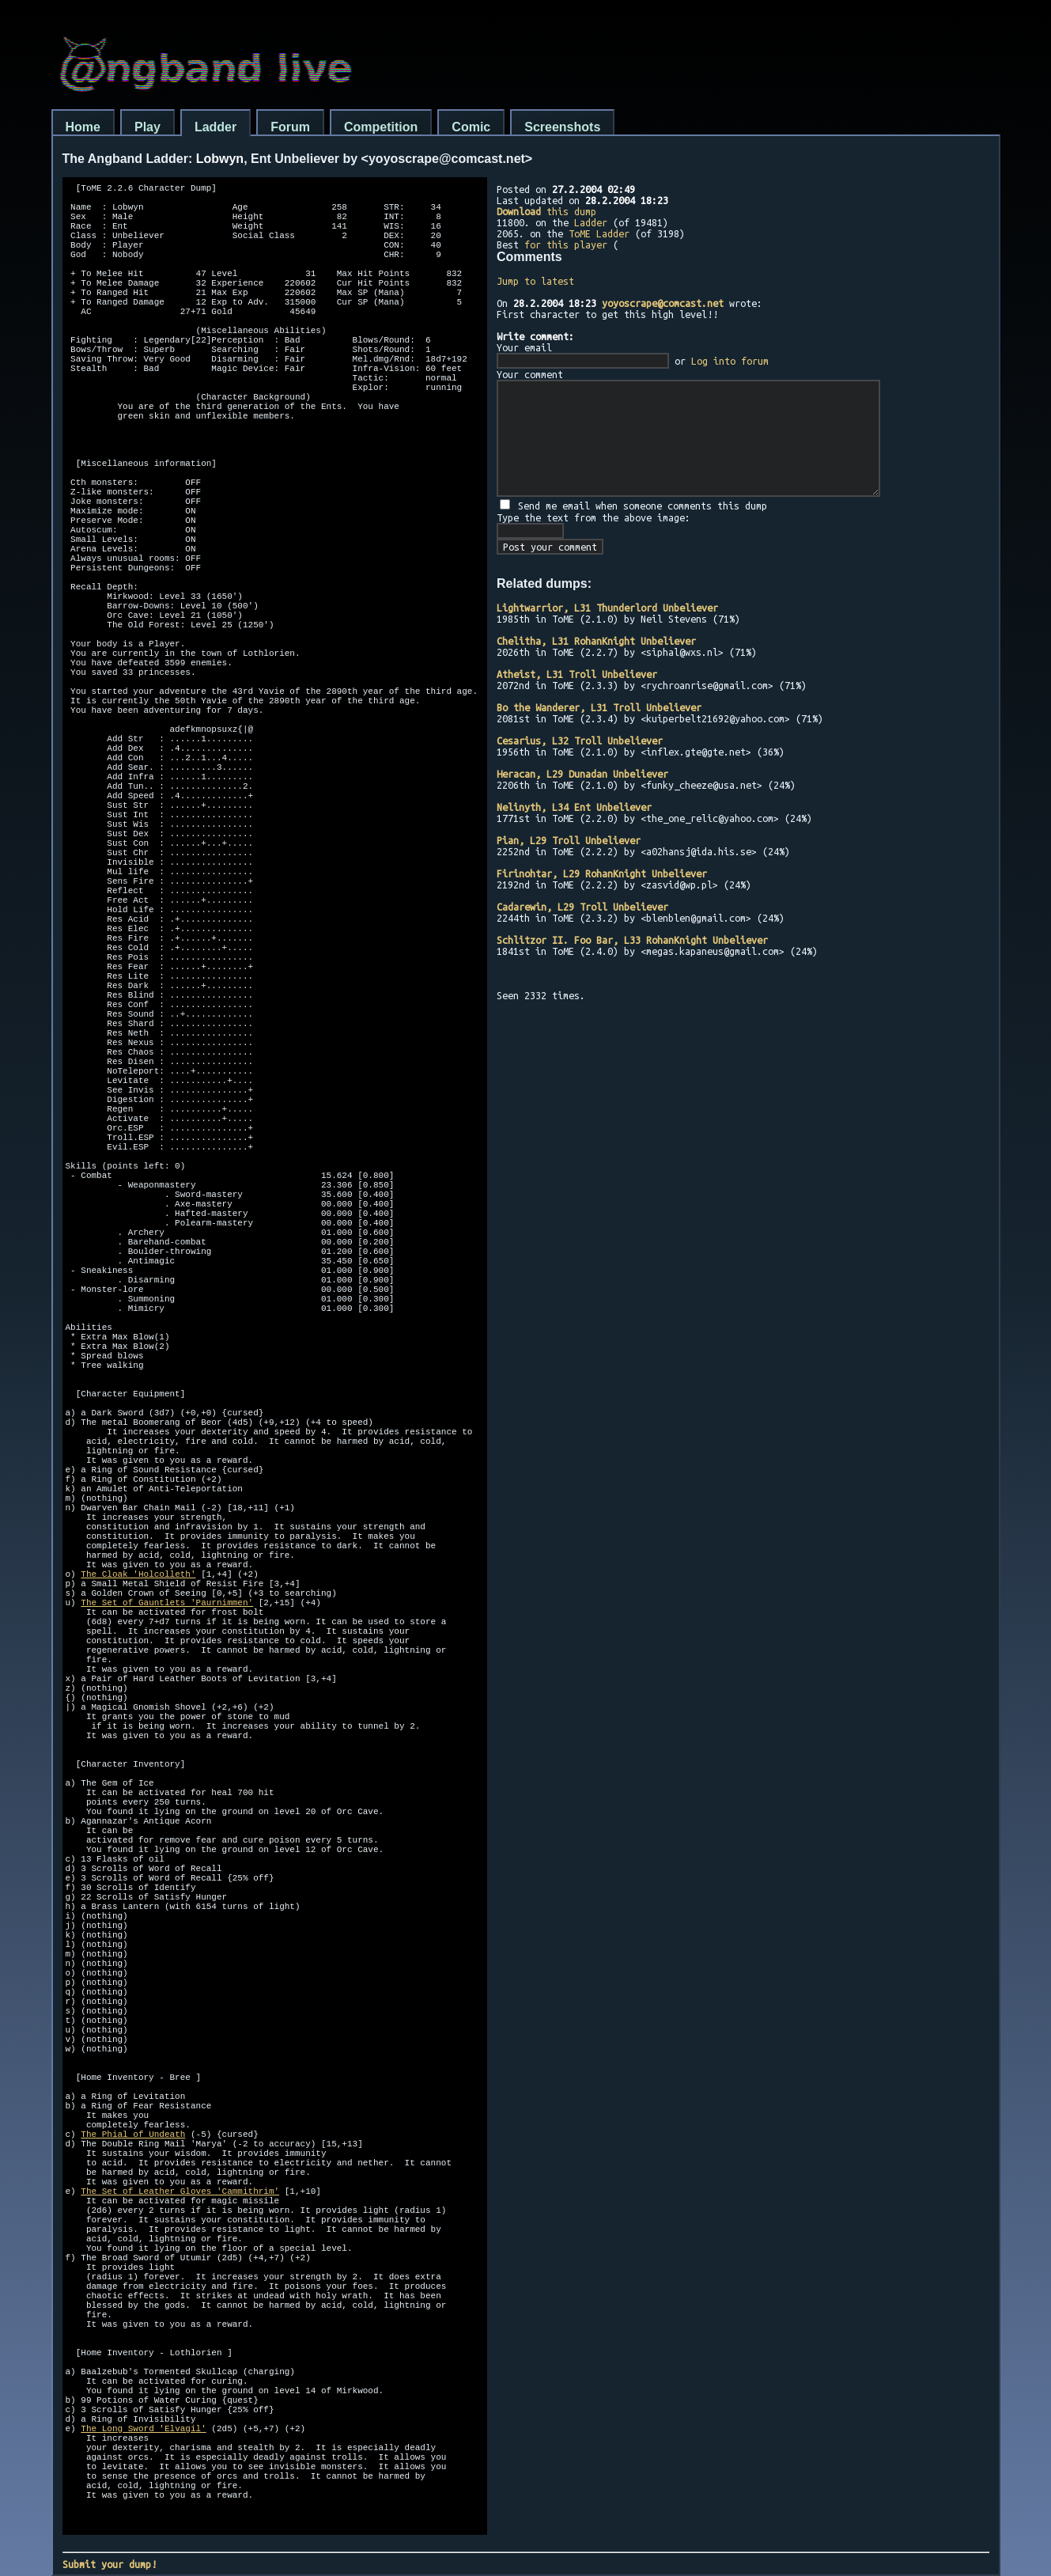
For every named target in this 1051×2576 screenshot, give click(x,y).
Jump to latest (535, 280)
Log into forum (730, 360)
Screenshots (562, 127)
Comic (471, 127)
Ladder (215, 127)
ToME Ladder (599, 233)
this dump (546, 211)
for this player (565, 244)
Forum (290, 127)
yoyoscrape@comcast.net (663, 303)
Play (147, 127)
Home (83, 127)
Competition (381, 127)
